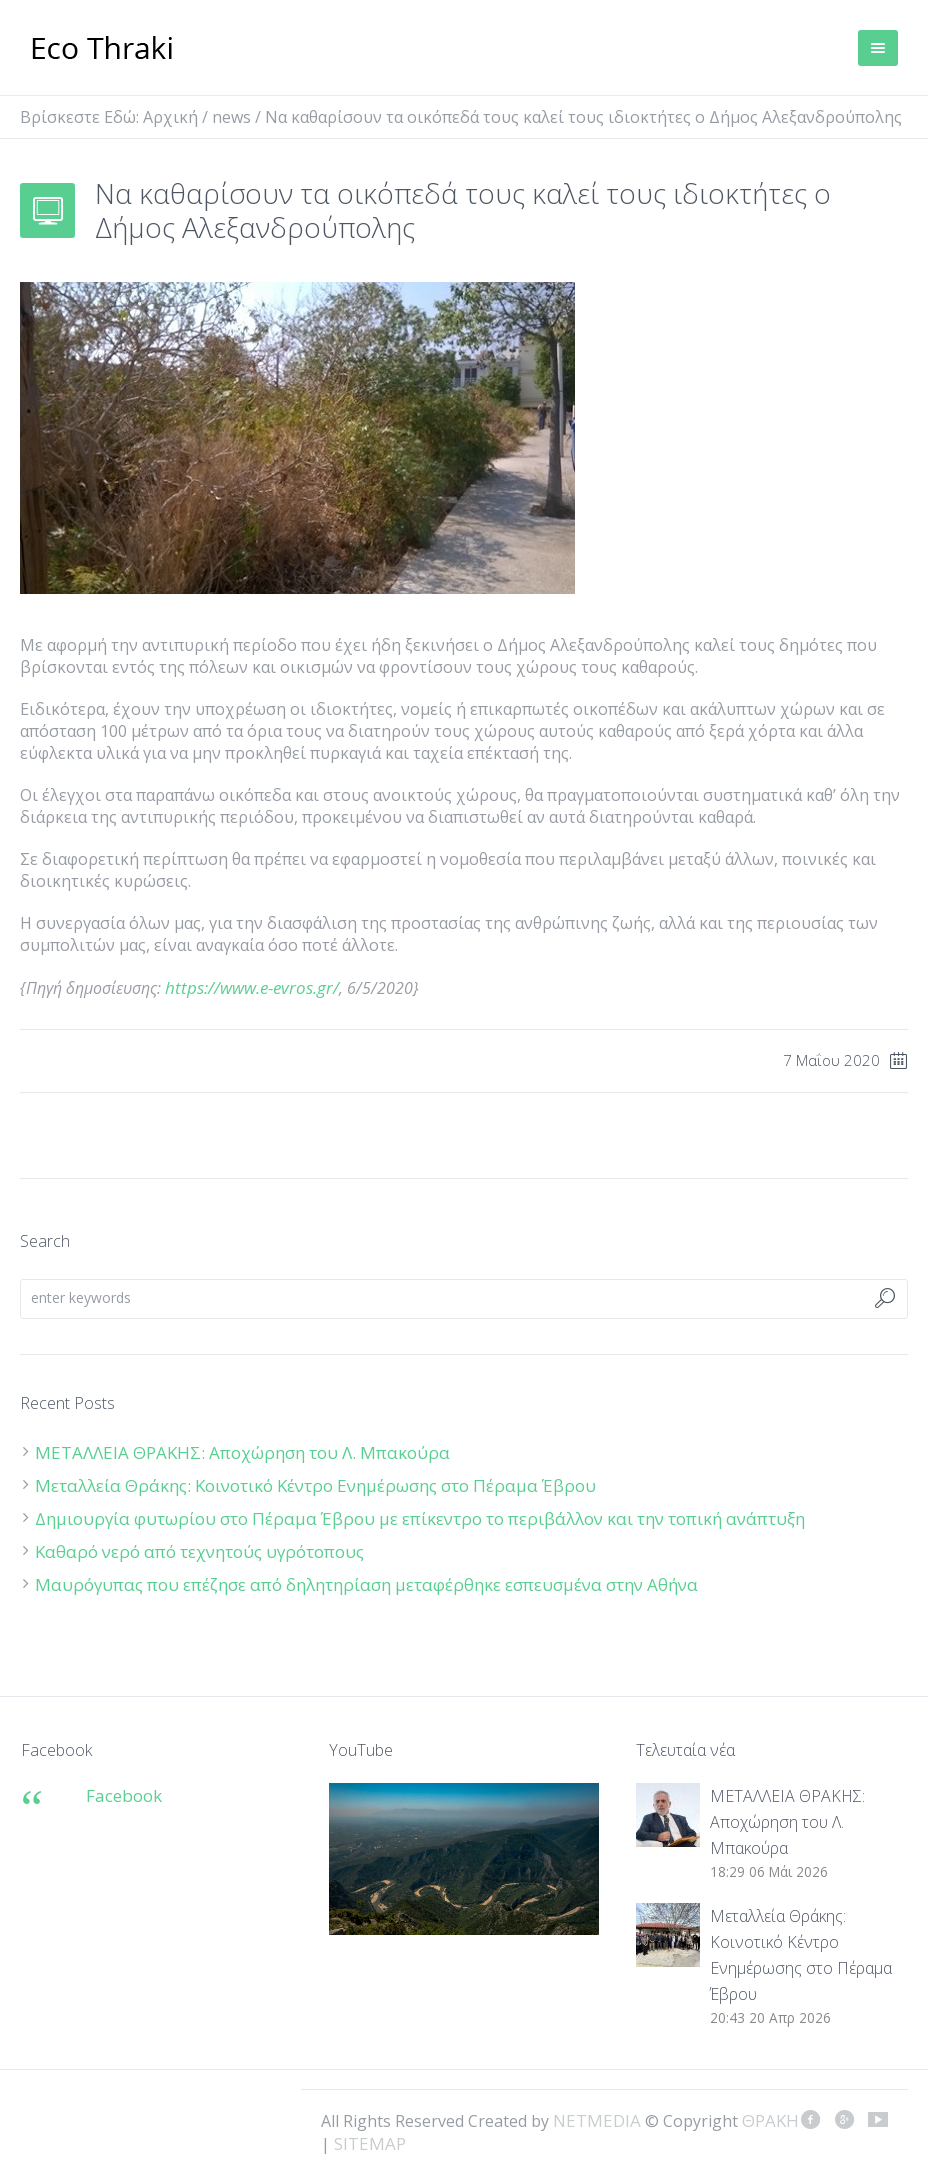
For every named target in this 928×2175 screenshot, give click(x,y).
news (231, 117)
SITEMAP (370, 2143)
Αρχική (170, 117)
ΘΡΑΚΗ (102, 50)
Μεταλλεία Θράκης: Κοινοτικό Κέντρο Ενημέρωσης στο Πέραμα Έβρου (317, 1485)
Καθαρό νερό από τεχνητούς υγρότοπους (199, 1551)
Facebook (124, 1795)
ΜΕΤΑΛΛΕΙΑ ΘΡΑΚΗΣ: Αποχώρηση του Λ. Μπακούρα (242, 1452)
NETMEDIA (597, 2120)
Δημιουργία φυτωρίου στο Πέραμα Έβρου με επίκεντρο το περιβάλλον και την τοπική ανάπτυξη (420, 1518)
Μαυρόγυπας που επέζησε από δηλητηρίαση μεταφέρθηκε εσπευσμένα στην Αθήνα (368, 1584)
